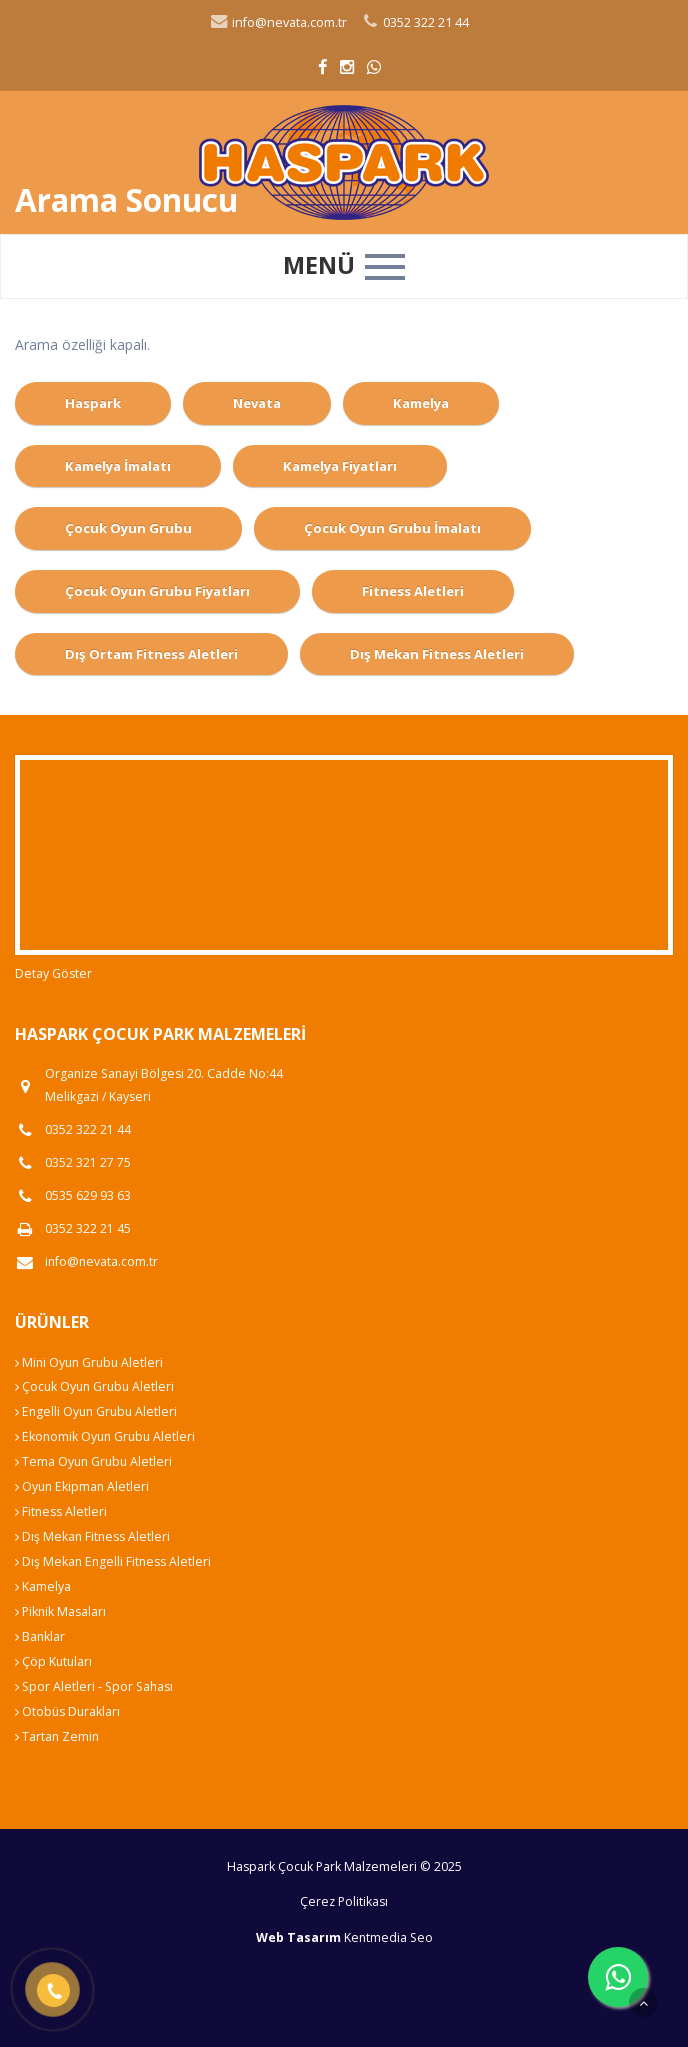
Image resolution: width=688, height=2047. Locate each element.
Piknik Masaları (60, 1611)
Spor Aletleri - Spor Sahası (94, 1686)
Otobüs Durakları (67, 1711)
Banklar (40, 1636)
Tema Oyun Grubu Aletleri (93, 1461)
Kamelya (421, 403)
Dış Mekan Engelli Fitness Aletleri (113, 1561)
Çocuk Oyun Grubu (128, 528)
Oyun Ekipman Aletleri (82, 1486)
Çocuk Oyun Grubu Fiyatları (157, 591)
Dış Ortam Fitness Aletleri (151, 654)
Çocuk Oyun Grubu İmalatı (392, 528)
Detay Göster (53, 973)
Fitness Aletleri (413, 591)
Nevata (257, 403)
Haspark (93, 403)
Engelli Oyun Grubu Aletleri (96, 1411)
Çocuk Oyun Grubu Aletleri (94, 1386)
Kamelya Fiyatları (340, 466)
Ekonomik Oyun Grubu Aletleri (105, 1436)
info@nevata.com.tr (278, 22)
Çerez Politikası (344, 1901)
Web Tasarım (298, 1937)
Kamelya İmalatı (118, 466)
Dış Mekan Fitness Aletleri (437, 654)
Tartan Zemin (57, 1736)
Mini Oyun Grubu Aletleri (89, 1362)
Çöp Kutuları (53, 1661)
